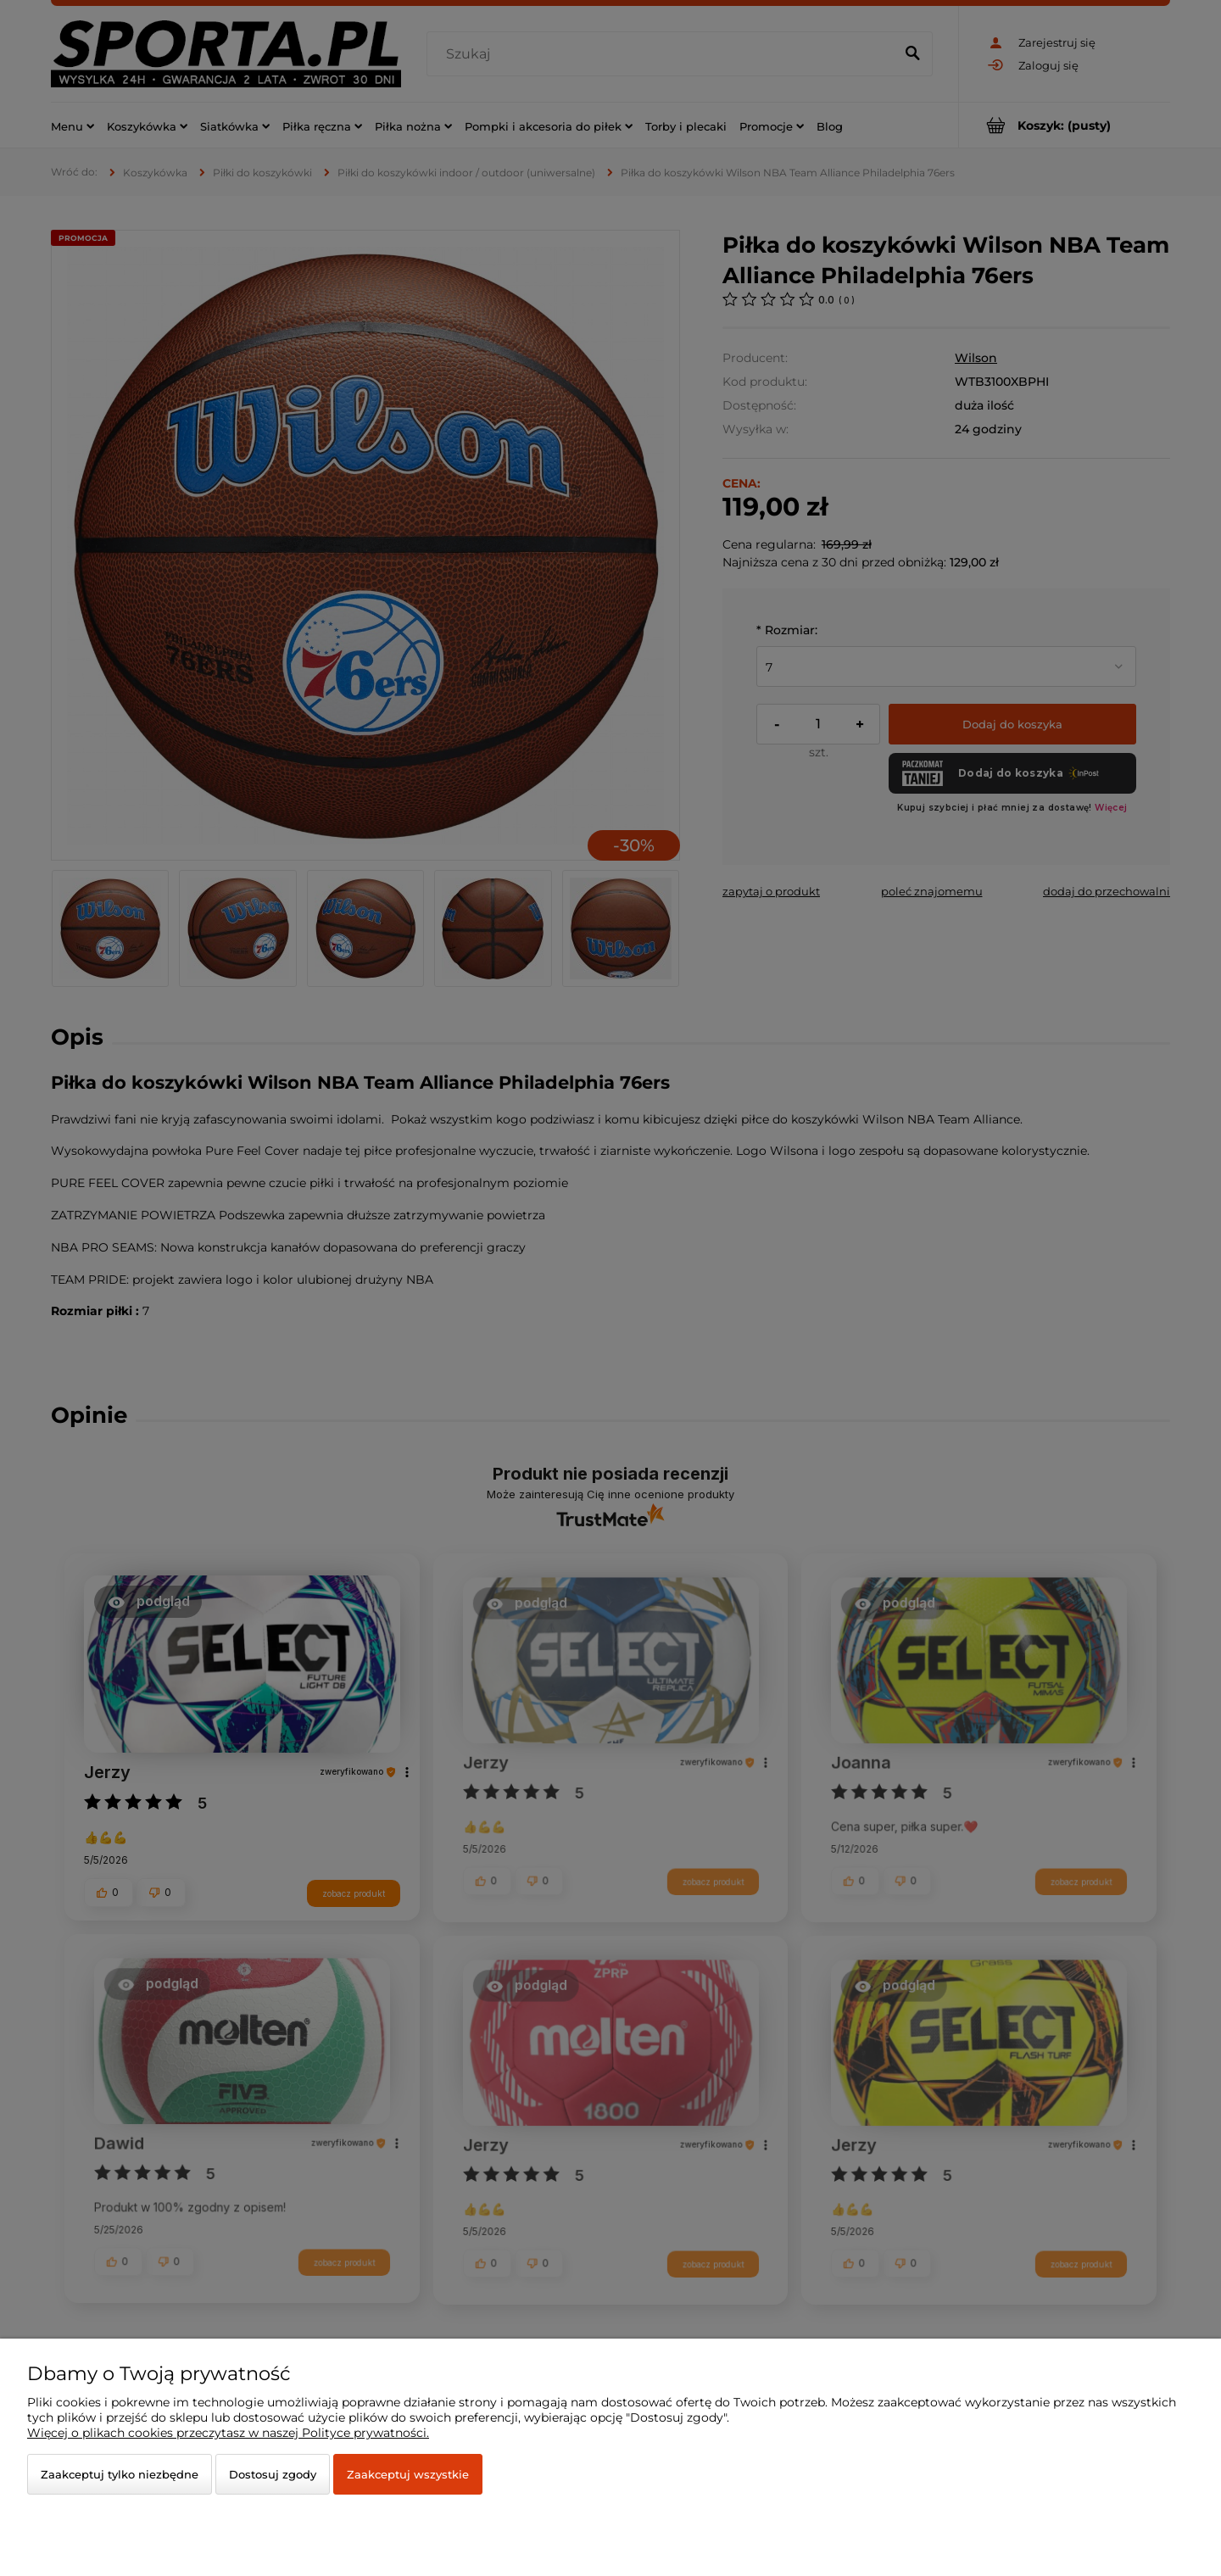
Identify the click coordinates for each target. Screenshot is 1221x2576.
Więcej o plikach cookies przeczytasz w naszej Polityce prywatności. (228, 2432)
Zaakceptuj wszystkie (408, 2474)
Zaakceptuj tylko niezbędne (119, 2474)
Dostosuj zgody (272, 2474)
